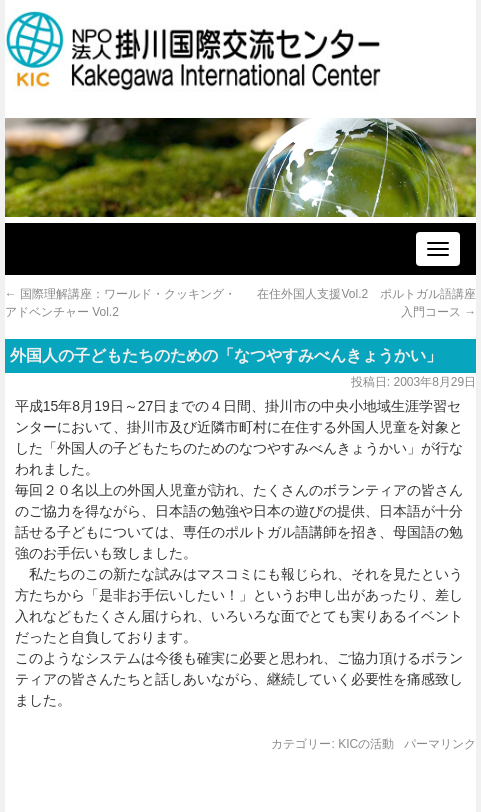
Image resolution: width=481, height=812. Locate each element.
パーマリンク (440, 744)
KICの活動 (366, 744)
